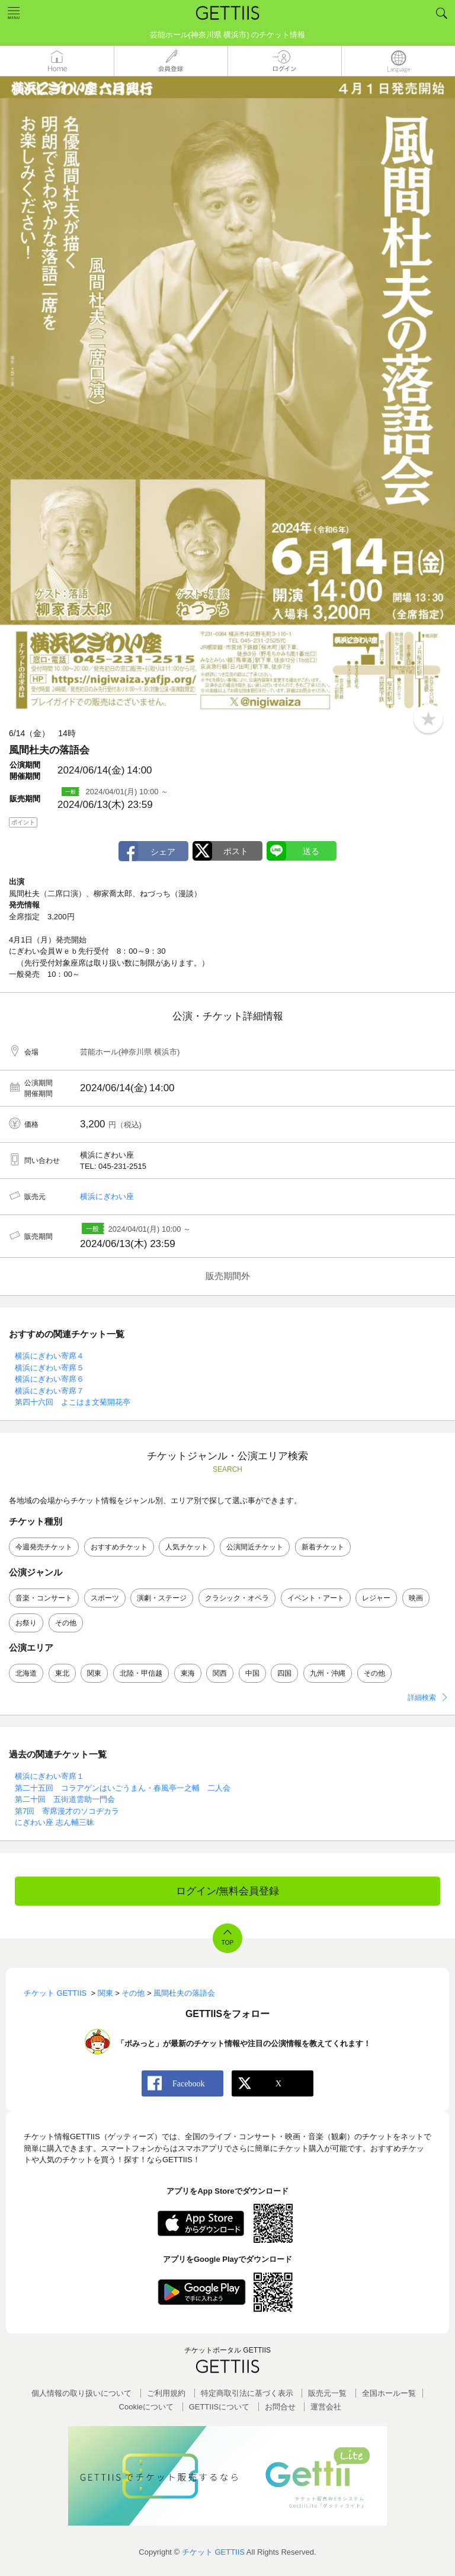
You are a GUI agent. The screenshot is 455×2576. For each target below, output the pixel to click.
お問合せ (280, 2406)
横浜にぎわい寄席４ (49, 1355)
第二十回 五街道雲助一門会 (65, 1799)
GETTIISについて (219, 2406)
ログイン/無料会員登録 (228, 1891)
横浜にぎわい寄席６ (49, 1379)
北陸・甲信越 (141, 1673)
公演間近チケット (254, 1547)
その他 (65, 1623)
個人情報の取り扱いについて (81, 2393)
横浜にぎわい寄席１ (49, 1776)
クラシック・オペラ (237, 1598)
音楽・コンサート (43, 1598)
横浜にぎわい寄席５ (49, 1367)
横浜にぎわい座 (107, 1196)
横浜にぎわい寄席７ (49, 1390)
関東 (94, 1673)
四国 (284, 1673)
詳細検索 (422, 1697)
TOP (227, 1942)
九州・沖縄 (327, 1673)
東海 (188, 1673)
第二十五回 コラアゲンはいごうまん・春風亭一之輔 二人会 (122, 1788)
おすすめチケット (119, 1547)
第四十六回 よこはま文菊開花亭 (72, 1402)
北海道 (26, 1673)
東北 (62, 1673)
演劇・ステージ (162, 1598)
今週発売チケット (43, 1547)
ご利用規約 (166, 2393)
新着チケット (323, 1547)
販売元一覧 (327, 2393)
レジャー (376, 1598)
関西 (220, 1673)
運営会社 (325, 2406)
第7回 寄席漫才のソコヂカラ (67, 1811)
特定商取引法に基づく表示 (247, 2393)
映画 (416, 1598)
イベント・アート (315, 1598)
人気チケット (186, 1547)
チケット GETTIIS (213, 2552)
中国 (252, 1673)
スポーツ (105, 1598)
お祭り (26, 1623)
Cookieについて (146, 2406)
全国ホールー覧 (389, 2393)
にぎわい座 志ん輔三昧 (54, 1822)
